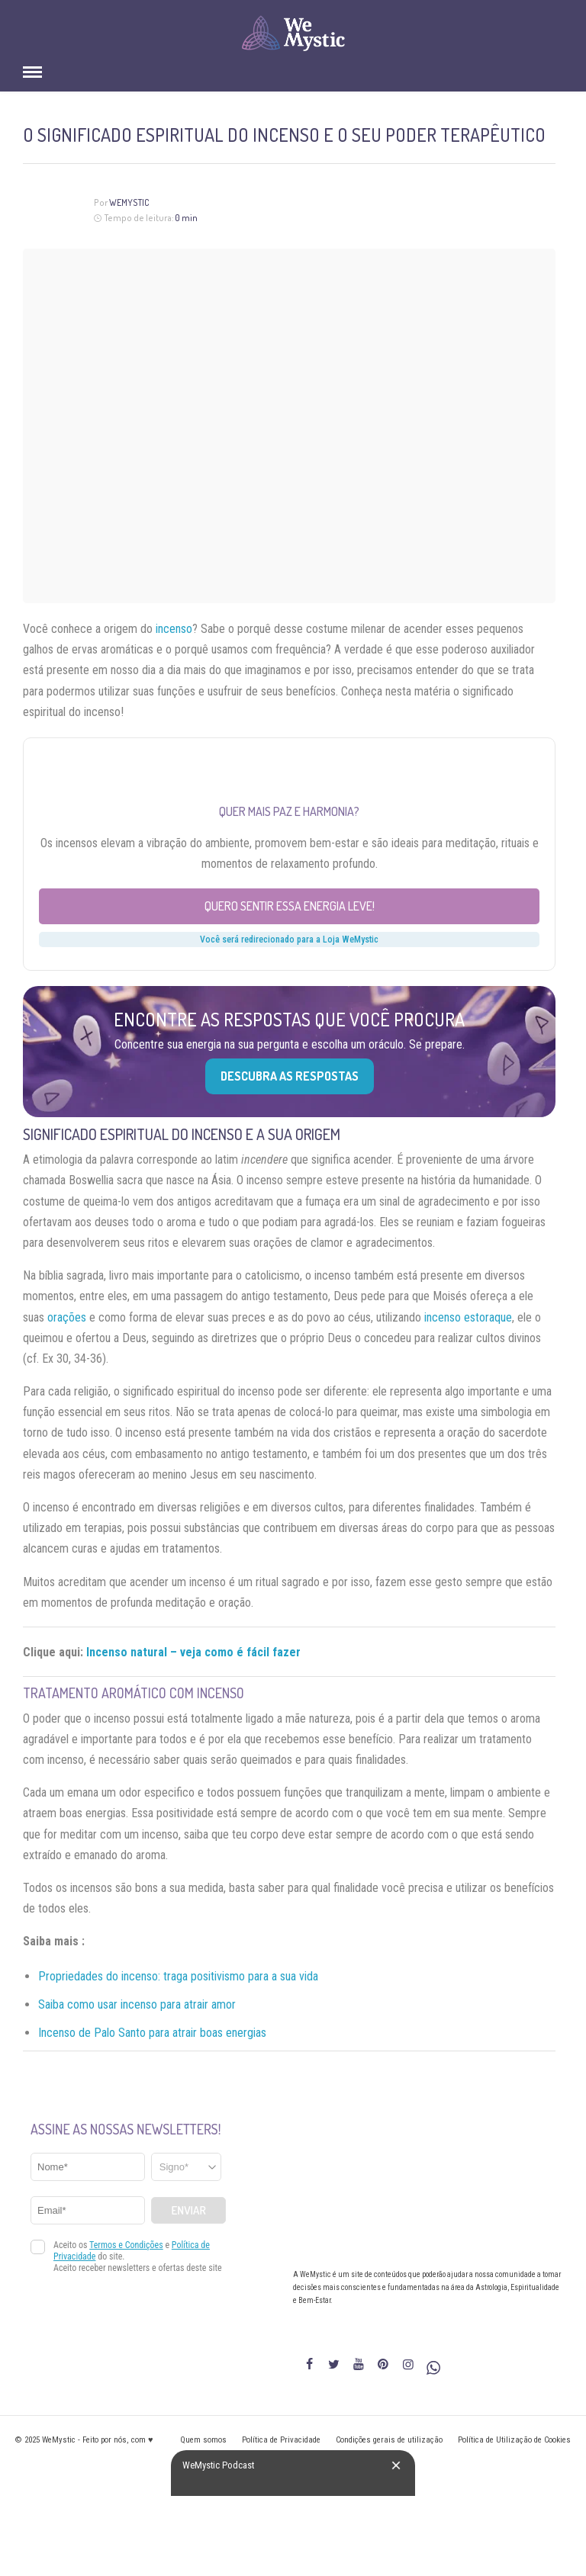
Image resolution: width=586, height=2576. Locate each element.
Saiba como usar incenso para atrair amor (137, 2004)
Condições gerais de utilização (389, 2440)
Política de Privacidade (281, 2440)
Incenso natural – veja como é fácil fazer (193, 1652)
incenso (174, 629)
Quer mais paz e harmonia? (289, 811)
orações (66, 1317)
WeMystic (129, 202)
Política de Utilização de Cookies (514, 2440)
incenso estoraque (468, 1317)
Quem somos (203, 2440)
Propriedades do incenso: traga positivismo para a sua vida (178, 1976)
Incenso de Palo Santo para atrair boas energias (152, 2032)
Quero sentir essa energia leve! (289, 906)
